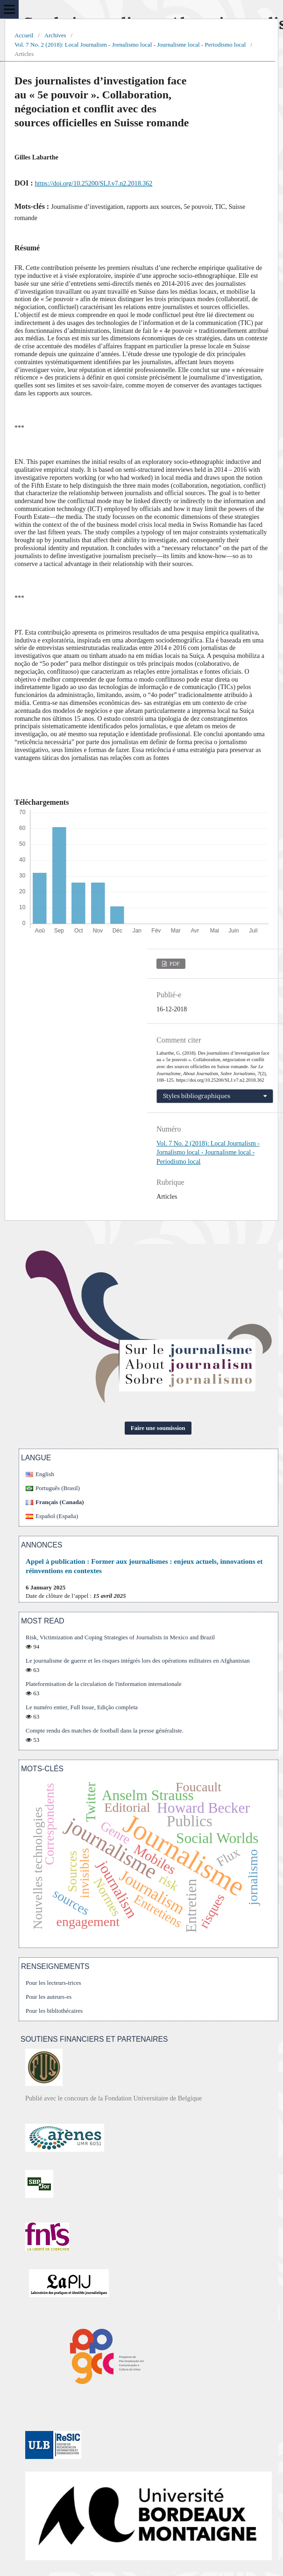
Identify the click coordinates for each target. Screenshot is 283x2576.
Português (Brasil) (57, 1488)
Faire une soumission (158, 1427)
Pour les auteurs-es (48, 1996)
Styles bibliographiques (196, 1096)
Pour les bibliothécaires (54, 2010)
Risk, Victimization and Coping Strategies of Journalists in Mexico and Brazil (120, 1637)
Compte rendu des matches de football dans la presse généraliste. (105, 1730)
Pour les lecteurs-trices (53, 1982)
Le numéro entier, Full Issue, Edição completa (82, 1707)
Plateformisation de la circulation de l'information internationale (104, 1683)
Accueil (23, 35)
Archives (55, 35)
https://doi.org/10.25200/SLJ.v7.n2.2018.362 (94, 183)
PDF (174, 963)
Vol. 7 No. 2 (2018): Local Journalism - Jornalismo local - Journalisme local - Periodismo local (130, 44)
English (44, 1474)
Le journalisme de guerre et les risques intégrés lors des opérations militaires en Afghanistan (138, 1660)
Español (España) (56, 1515)
